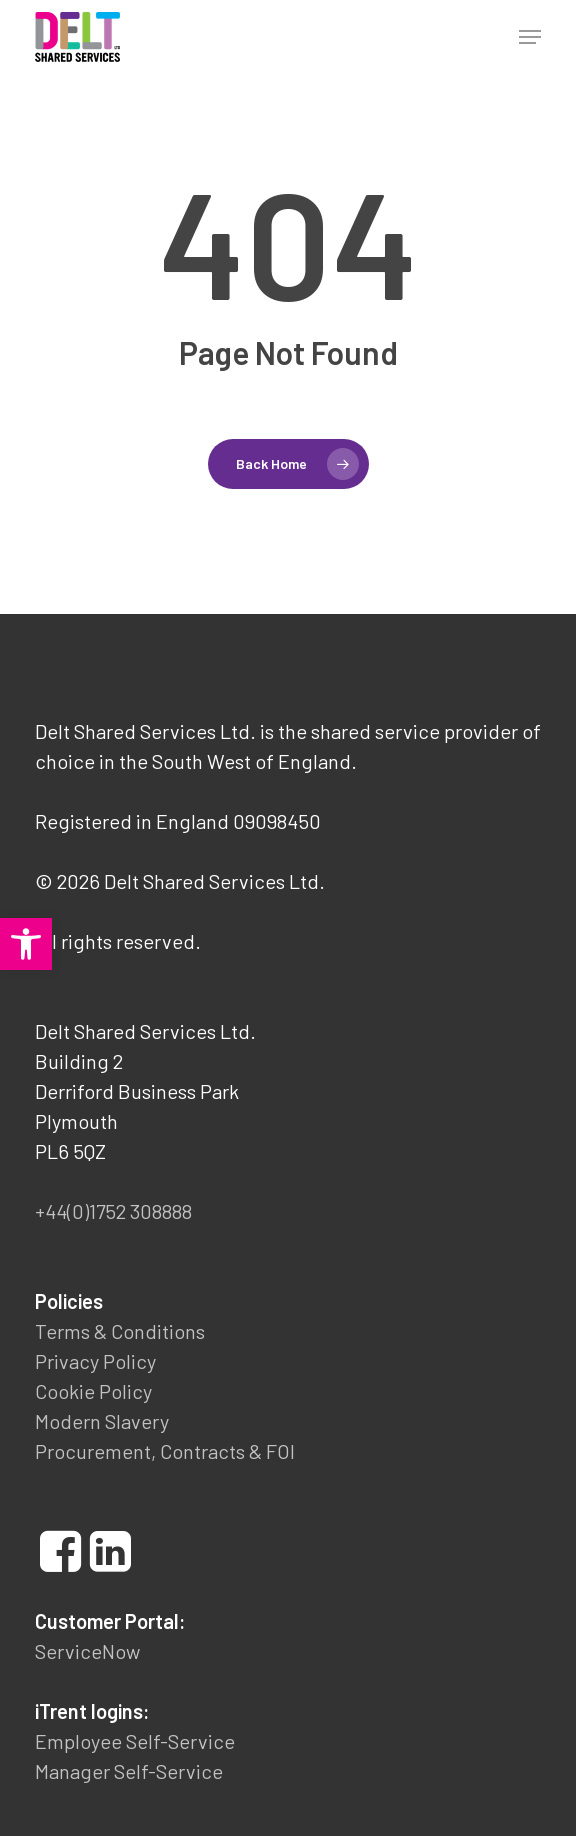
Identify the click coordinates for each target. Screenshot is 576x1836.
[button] (26, 944)
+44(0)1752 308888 (113, 1211)
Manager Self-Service (129, 1771)
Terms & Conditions (120, 1331)
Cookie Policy (93, 1391)
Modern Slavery (102, 1421)
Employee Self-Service (135, 1741)
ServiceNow (87, 1651)
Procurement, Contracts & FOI (165, 1451)
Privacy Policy (95, 1361)
